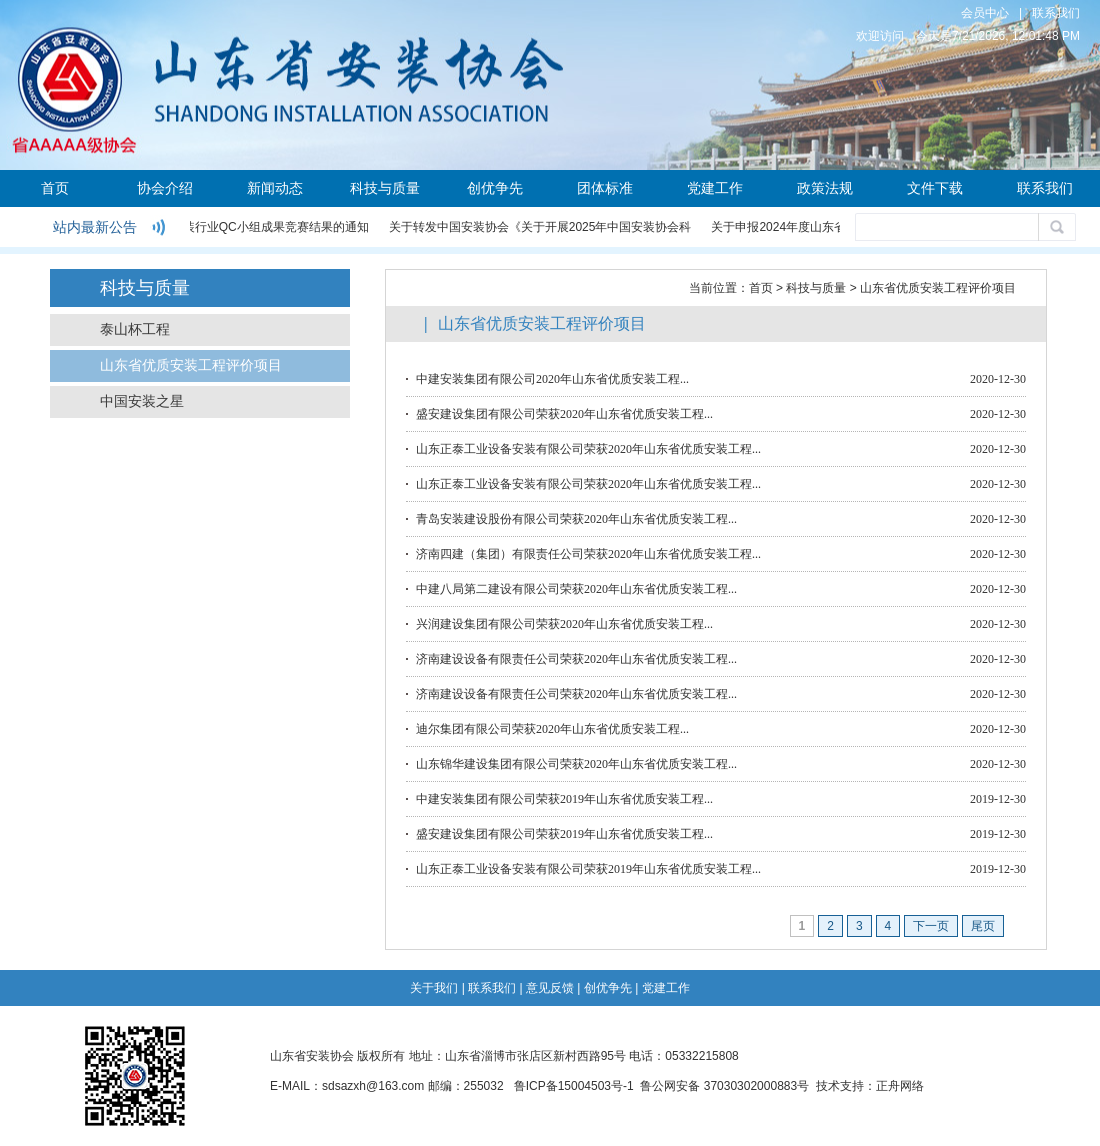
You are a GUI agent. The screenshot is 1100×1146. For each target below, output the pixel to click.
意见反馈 (550, 988)
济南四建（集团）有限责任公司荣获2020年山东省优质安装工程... (588, 554)
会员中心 (985, 13)
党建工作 (715, 188)
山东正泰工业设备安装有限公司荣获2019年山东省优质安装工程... (588, 869)
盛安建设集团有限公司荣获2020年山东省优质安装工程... (564, 414)
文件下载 (935, 188)
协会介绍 (165, 188)
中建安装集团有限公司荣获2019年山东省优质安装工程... (564, 799)
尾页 (983, 926)
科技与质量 (385, 188)
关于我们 (434, 988)
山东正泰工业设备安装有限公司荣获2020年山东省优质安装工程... (588, 449)
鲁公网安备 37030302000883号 (724, 1086)
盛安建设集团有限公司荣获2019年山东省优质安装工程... (564, 834)
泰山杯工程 (135, 329)
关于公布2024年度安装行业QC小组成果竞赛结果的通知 (221, 227)
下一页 (931, 926)
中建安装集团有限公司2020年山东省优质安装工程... (552, 379)
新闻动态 (275, 188)
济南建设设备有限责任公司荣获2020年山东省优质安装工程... (576, 659)
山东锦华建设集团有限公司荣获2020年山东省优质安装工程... (576, 764)
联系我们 (1056, 13)
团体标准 (605, 188)
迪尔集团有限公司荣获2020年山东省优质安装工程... (552, 729)
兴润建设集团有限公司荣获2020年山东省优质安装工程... (564, 624)
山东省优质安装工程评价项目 (191, 365)
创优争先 (495, 188)
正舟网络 (900, 1086)
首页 (55, 188)
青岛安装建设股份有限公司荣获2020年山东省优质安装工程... (576, 519)
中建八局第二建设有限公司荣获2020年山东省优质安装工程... (576, 589)
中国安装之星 (142, 401)
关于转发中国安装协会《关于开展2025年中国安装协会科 (541, 227)
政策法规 (825, 188)
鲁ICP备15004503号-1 (574, 1086)
